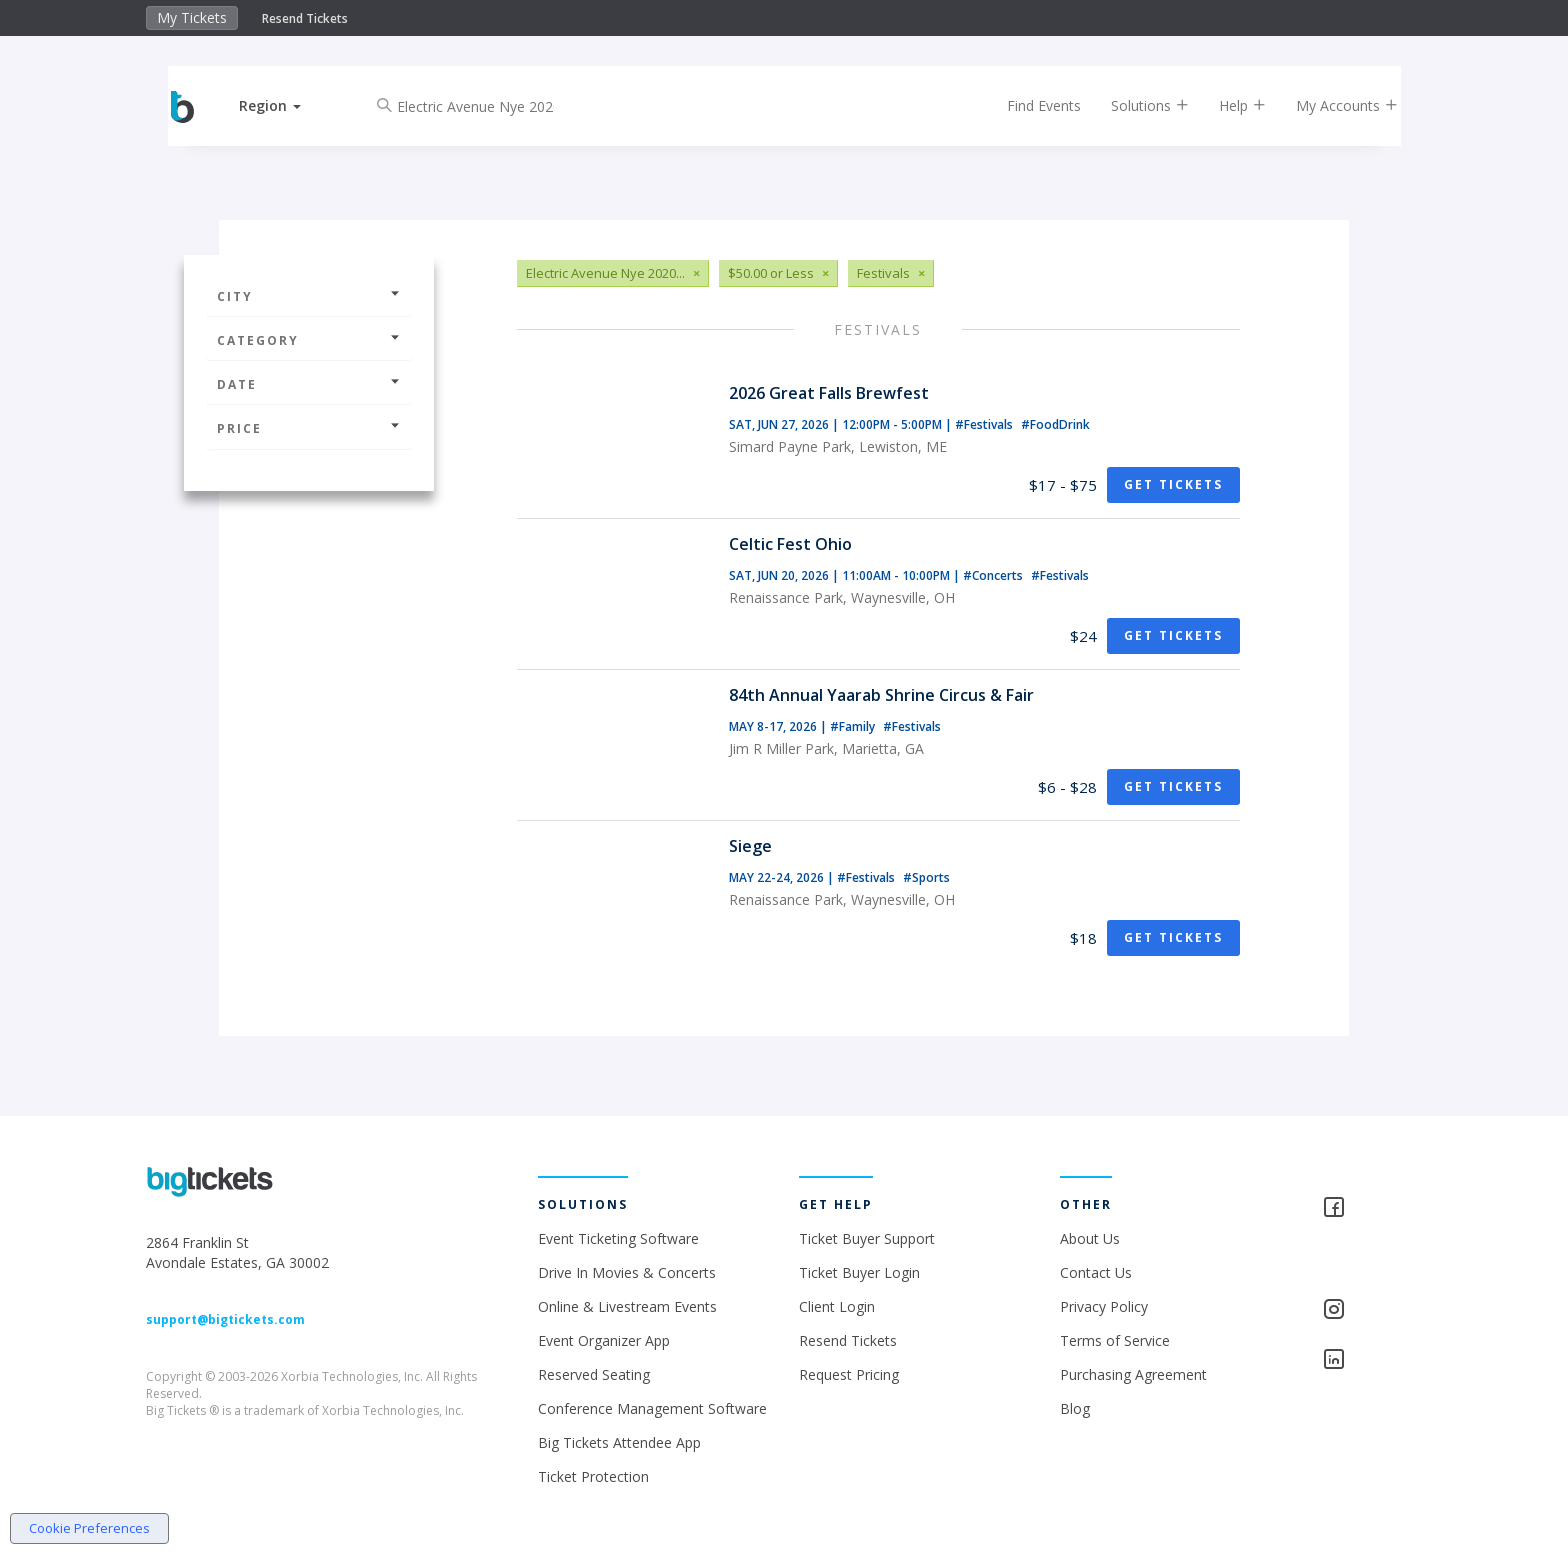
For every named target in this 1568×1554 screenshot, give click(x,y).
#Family (854, 726)
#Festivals (985, 424)
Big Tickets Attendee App (619, 1442)
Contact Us (1096, 1272)
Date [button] (309, 384)
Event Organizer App (604, 1340)
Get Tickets (1173, 484)
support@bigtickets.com (225, 1319)
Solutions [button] (1134, 105)
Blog (1075, 1408)
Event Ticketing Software (618, 1238)
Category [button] (309, 340)
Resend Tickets (305, 18)
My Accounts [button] (1331, 105)
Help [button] (1226, 105)
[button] (287, 105)
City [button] (309, 296)
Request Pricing (849, 1374)
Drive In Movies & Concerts (627, 1272)
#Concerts (994, 575)
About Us (1090, 1238)
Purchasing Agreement (1133, 1374)
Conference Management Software (652, 1408)
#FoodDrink (1055, 424)
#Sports (926, 877)
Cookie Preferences (89, 1528)
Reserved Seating (594, 1374)
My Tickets (192, 17)
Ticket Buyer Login (859, 1272)
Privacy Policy (1104, 1306)
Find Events (1028, 105)
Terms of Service (1115, 1340)
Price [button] (309, 428)
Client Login (837, 1306)
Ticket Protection (593, 1476)
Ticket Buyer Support (867, 1238)
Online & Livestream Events (627, 1306)
